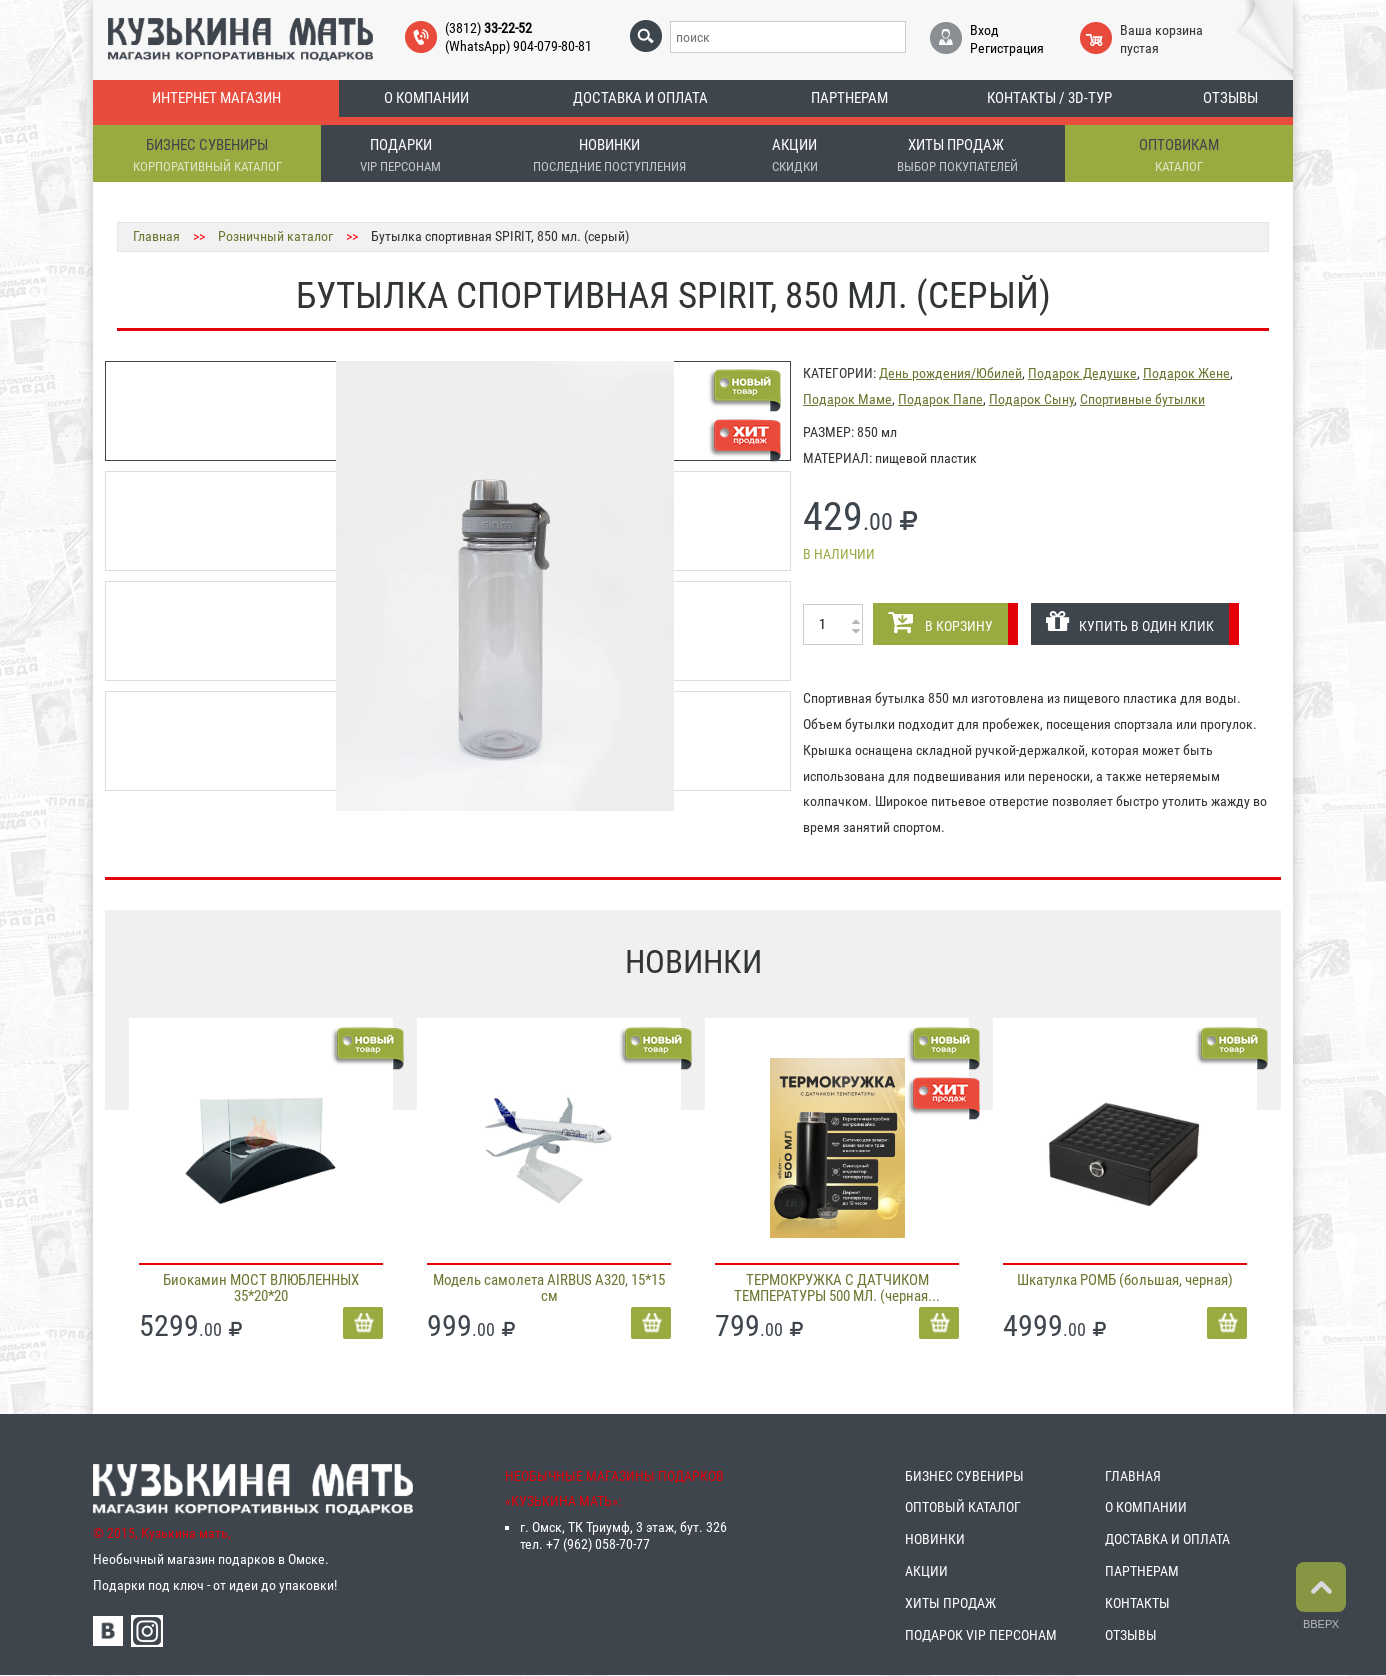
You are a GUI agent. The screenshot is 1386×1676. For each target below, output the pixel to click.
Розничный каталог (275, 236)
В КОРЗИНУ (940, 621)
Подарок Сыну (1031, 399)
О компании (426, 98)
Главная (156, 236)
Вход (984, 30)
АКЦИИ (926, 1571)
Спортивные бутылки (1142, 399)
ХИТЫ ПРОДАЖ (950, 1603)
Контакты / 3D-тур (1049, 98)
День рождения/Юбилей (950, 373)
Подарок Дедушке (1082, 373)
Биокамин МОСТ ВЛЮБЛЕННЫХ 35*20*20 (261, 1288)
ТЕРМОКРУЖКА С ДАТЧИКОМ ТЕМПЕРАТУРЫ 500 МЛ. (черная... (837, 1288)
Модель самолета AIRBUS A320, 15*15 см (549, 1288)
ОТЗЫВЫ (1131, 1635)
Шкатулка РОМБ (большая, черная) (1125, 1280)
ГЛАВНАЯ (1133, 1476)
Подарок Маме (847, 399)
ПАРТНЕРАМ (1142, 1571)
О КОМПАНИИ (1146, 1507)
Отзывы (1230, 98)
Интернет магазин (216, 98)
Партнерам (849, 98)
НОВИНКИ (935, 1539)
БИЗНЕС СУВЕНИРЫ (964, 1476)
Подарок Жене (1186, 373)
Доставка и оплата (640, 98)
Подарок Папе (940, 399)
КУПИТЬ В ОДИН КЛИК (1130, 621)
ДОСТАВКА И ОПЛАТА (1167, 1539)
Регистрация (1007, 48)
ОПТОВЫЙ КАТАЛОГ (963, 1507)
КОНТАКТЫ (1137, 1603)
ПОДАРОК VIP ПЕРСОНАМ (981, 1635)
